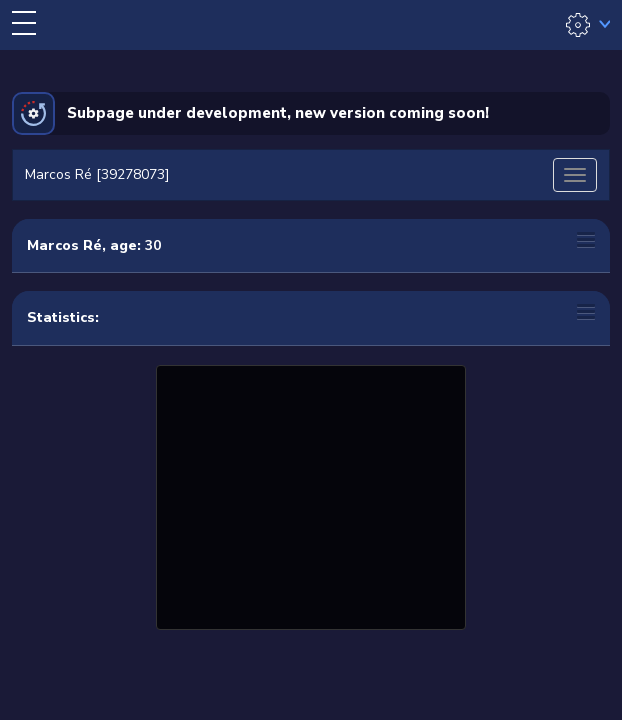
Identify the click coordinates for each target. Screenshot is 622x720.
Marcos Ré (64, 245)
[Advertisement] (311, 495)
